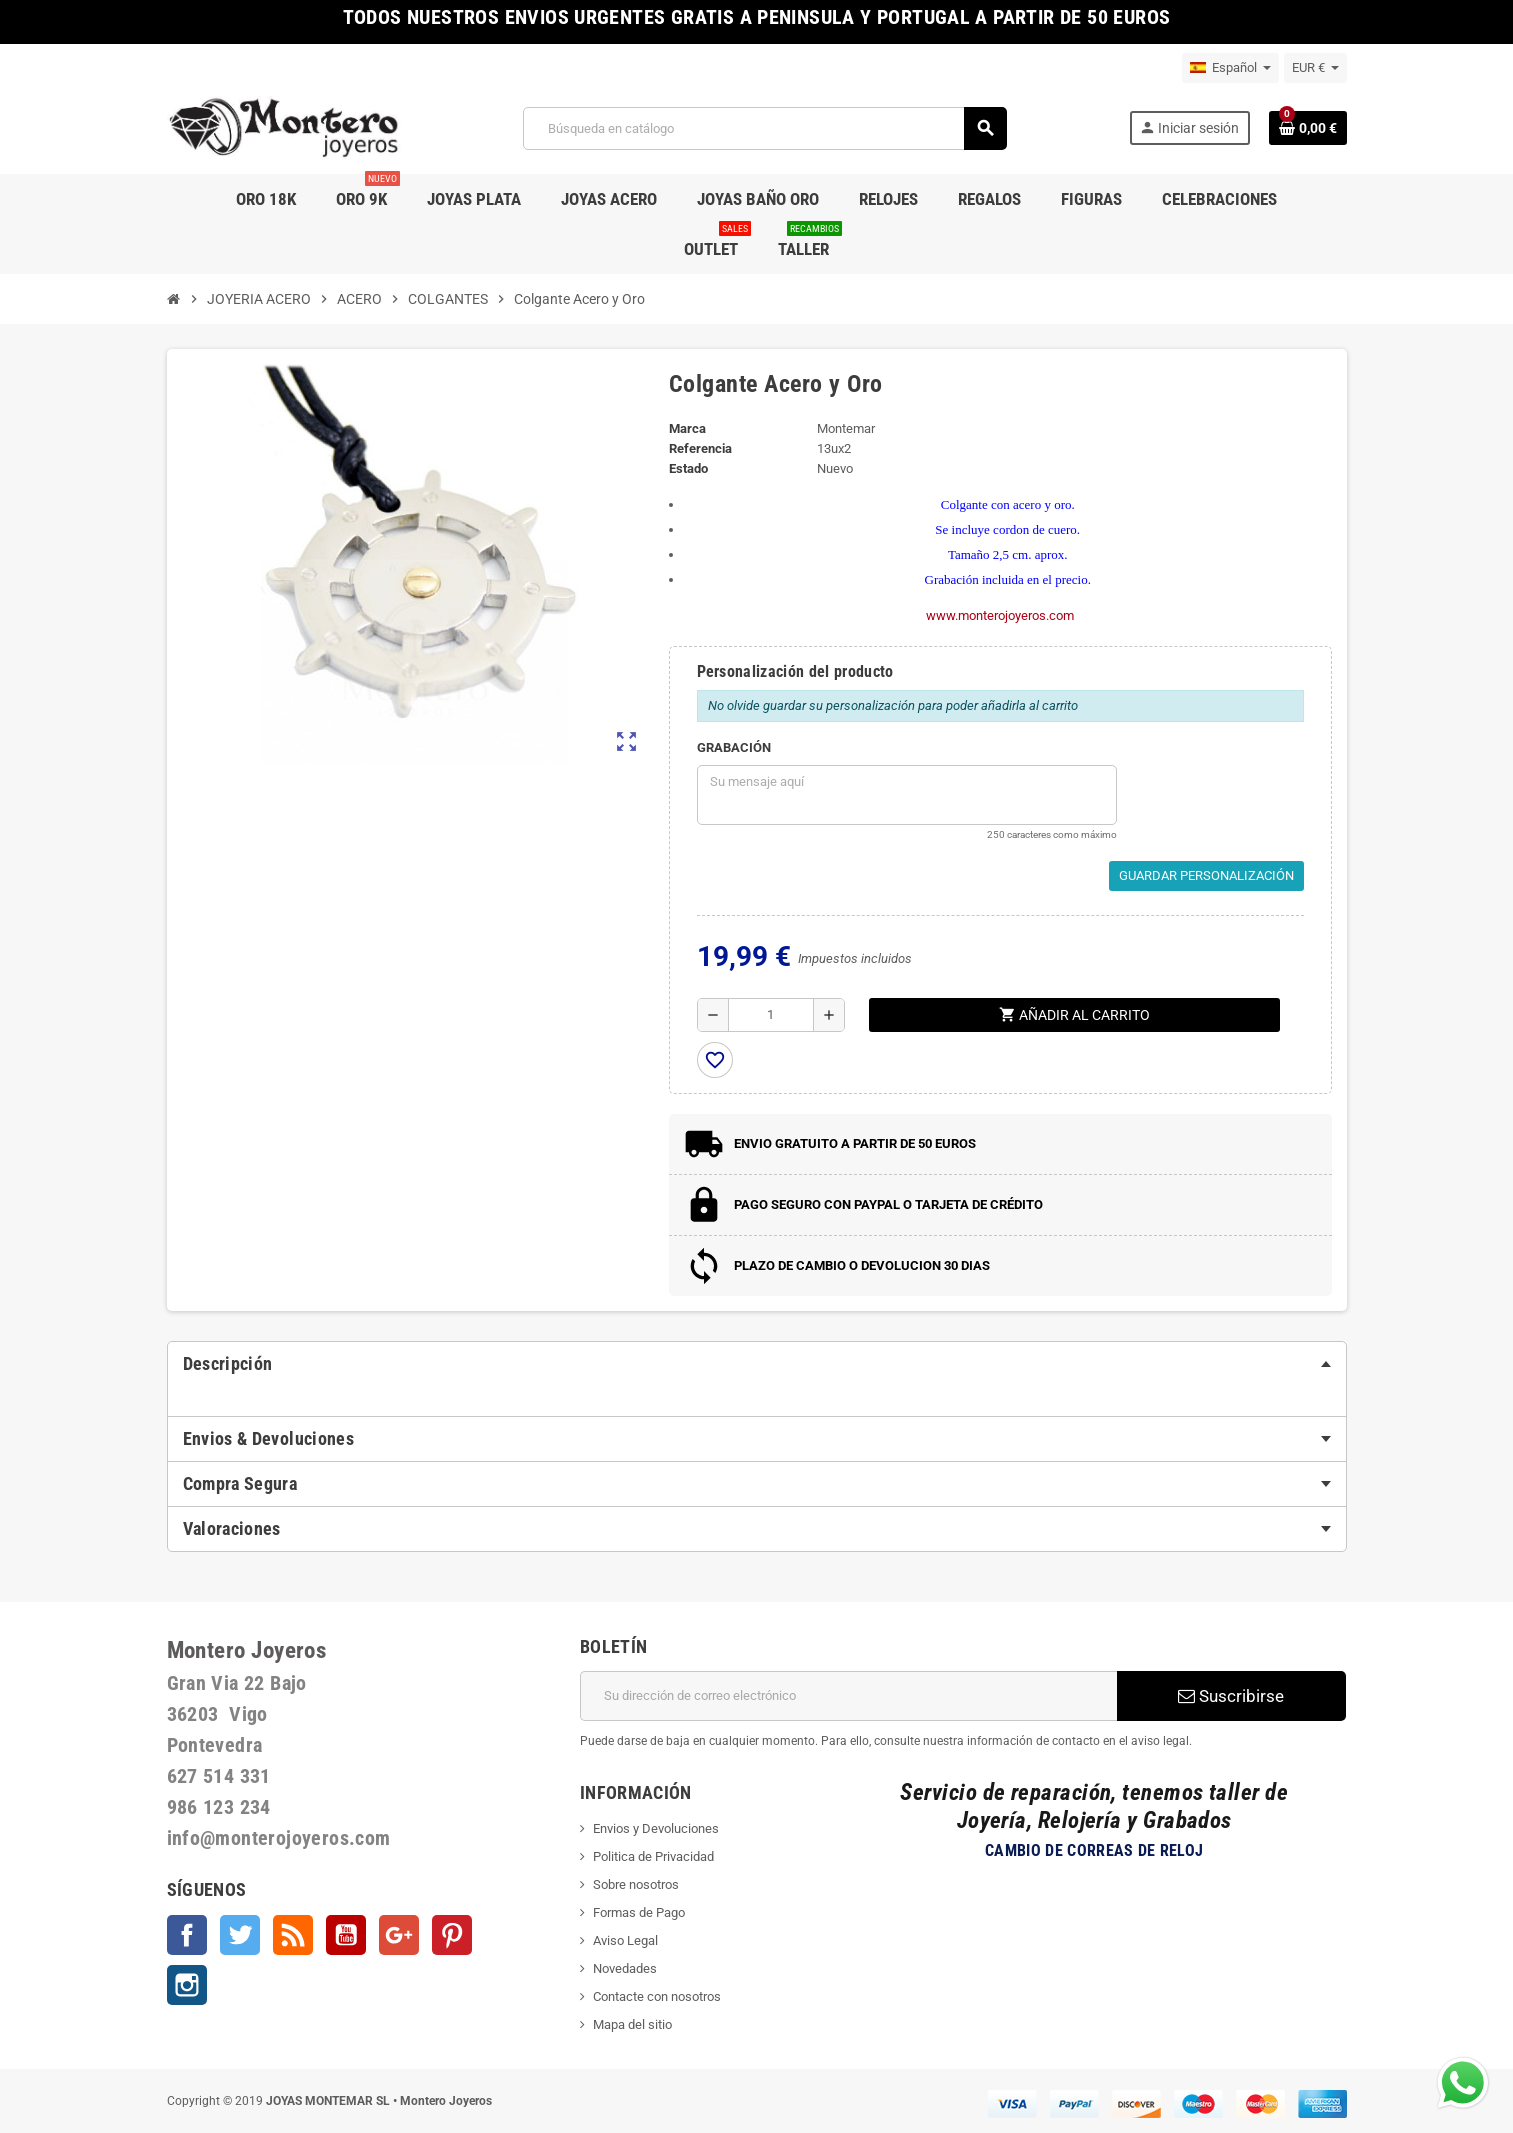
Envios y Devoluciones (656, 1828)
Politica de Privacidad (653, 1856)
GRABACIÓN (734, 747)
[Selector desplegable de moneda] (1315, 68)
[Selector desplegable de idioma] (1230, 68)
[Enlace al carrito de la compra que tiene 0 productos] (1308, 128)
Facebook (187, 1935)
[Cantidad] (771, 1015)
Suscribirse (1231, 1696)
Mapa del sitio (632, 2024)
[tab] (757, 1364)
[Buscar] (764, 128)
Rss (293, 1935)
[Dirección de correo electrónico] (848, 1696)
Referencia (700, 448)
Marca (687, 428)
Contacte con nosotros (657, 1996)
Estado (688, 468)
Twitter (240, 1935)
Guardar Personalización (1206, 875)
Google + (399, 1935)
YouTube (346, 1935)
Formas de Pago (639, 1912)
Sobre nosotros (636, 1884)
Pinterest (452, 1935)
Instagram (187, 1985)
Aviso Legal (625, 1940)
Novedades (625, 1968)
